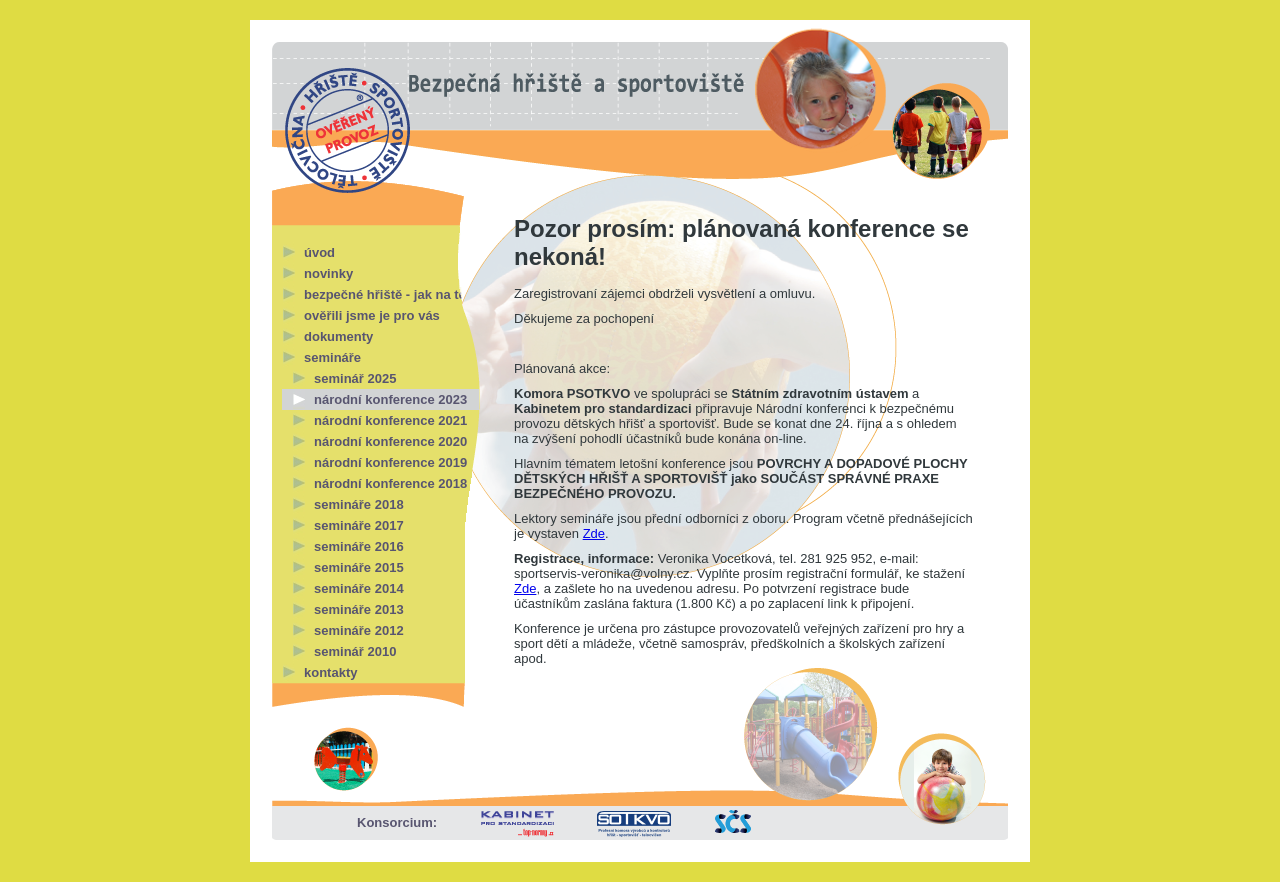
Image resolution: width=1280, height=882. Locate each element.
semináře (332, 357)
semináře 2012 (359, 630)
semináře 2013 (359, 609)
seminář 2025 (355, 378)
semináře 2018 (359, 504)
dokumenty (338, 336)
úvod (319, 252)
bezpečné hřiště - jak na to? (389, 294)
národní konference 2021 (390, 420)
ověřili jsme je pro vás (372, 315)
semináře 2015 (359, 567)
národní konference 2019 (390, 462)
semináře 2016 (359, 546)
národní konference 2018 (390, 483)
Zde (594, 533)
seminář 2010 (355, 651)
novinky (328, 273)
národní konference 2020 (390, 441)
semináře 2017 (359, 525)
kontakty (330, 672)
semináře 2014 (359, 588)
